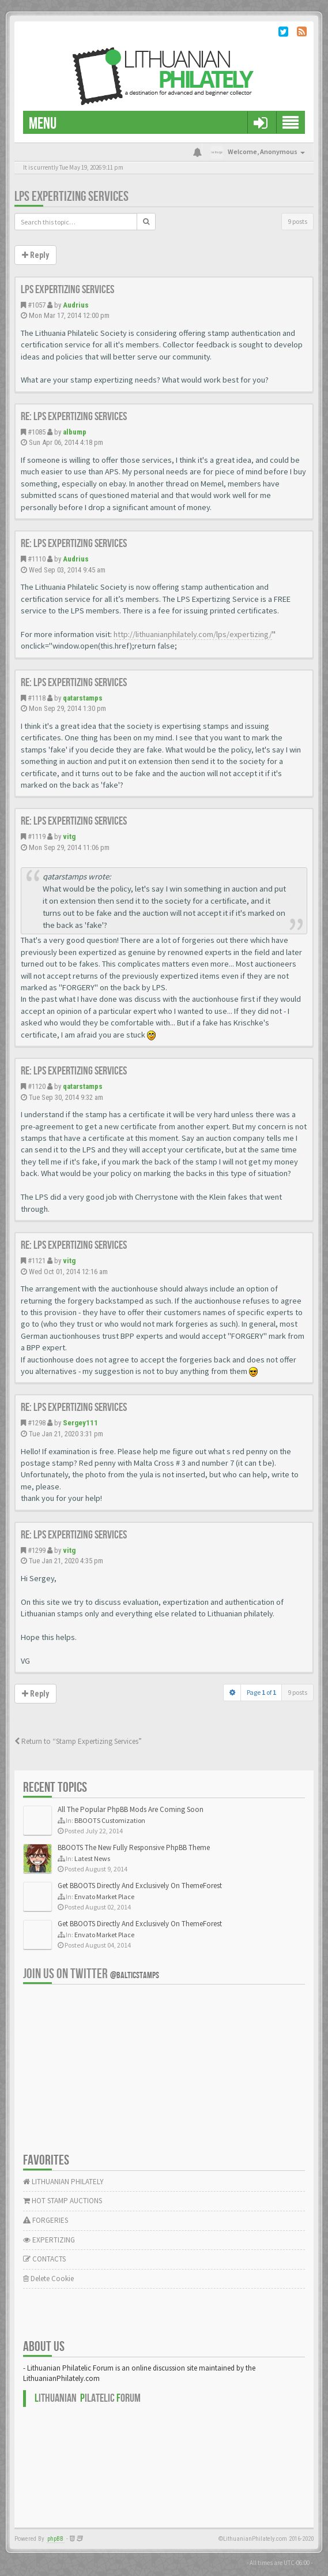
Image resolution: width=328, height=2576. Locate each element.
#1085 (37, 432)
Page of (261, 1692)
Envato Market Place (104, 1896)
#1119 (37, 836)
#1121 (37, 1260)
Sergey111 (80, 1422)
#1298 (37, 1422)
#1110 (37, 559)
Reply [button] (35, 255)
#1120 (37, 1086)
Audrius (76, 305)
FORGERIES (45, 2220)
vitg (69, 836)
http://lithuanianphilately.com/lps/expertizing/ (193, 634)
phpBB (55, 2539)
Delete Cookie (48, 2278)
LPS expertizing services (71, 196)
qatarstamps (83, 698)
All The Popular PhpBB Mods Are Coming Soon (130, 1809)
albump (74, 432)
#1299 (37, 1550)
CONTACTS (44, 2259)
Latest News (92, 1858)
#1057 (37, 305)
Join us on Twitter (91, 1973)
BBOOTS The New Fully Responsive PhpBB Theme (134, 1847)
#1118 (37, 698)
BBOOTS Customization (109, 1820)
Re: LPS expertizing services (74, 417)
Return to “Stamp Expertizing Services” (78, 1741)
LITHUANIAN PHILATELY (63, 2181)
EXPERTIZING (49, 2240)
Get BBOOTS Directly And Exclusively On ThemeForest (140, 1885)
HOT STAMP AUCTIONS (62, 2201)
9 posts (297, 221)
